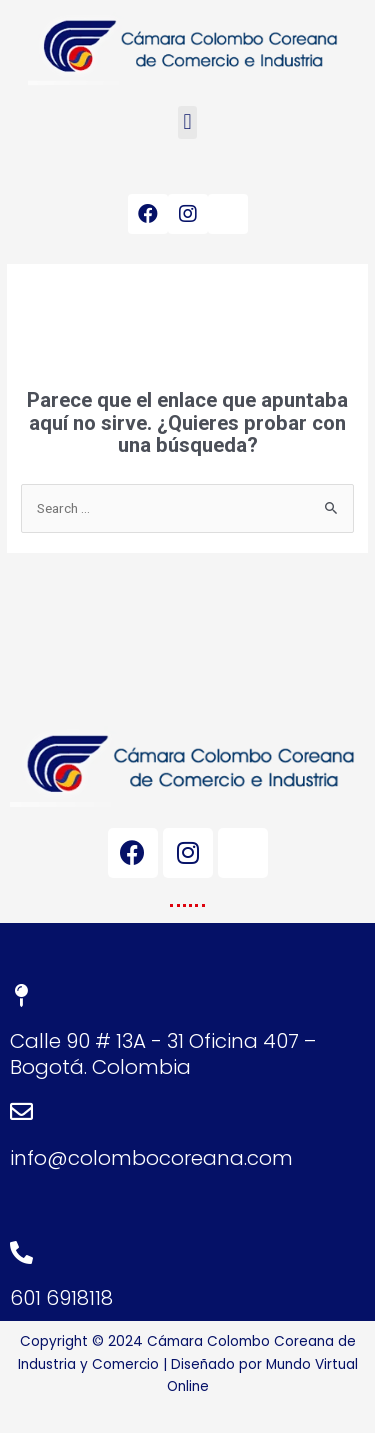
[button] (187, 122)
